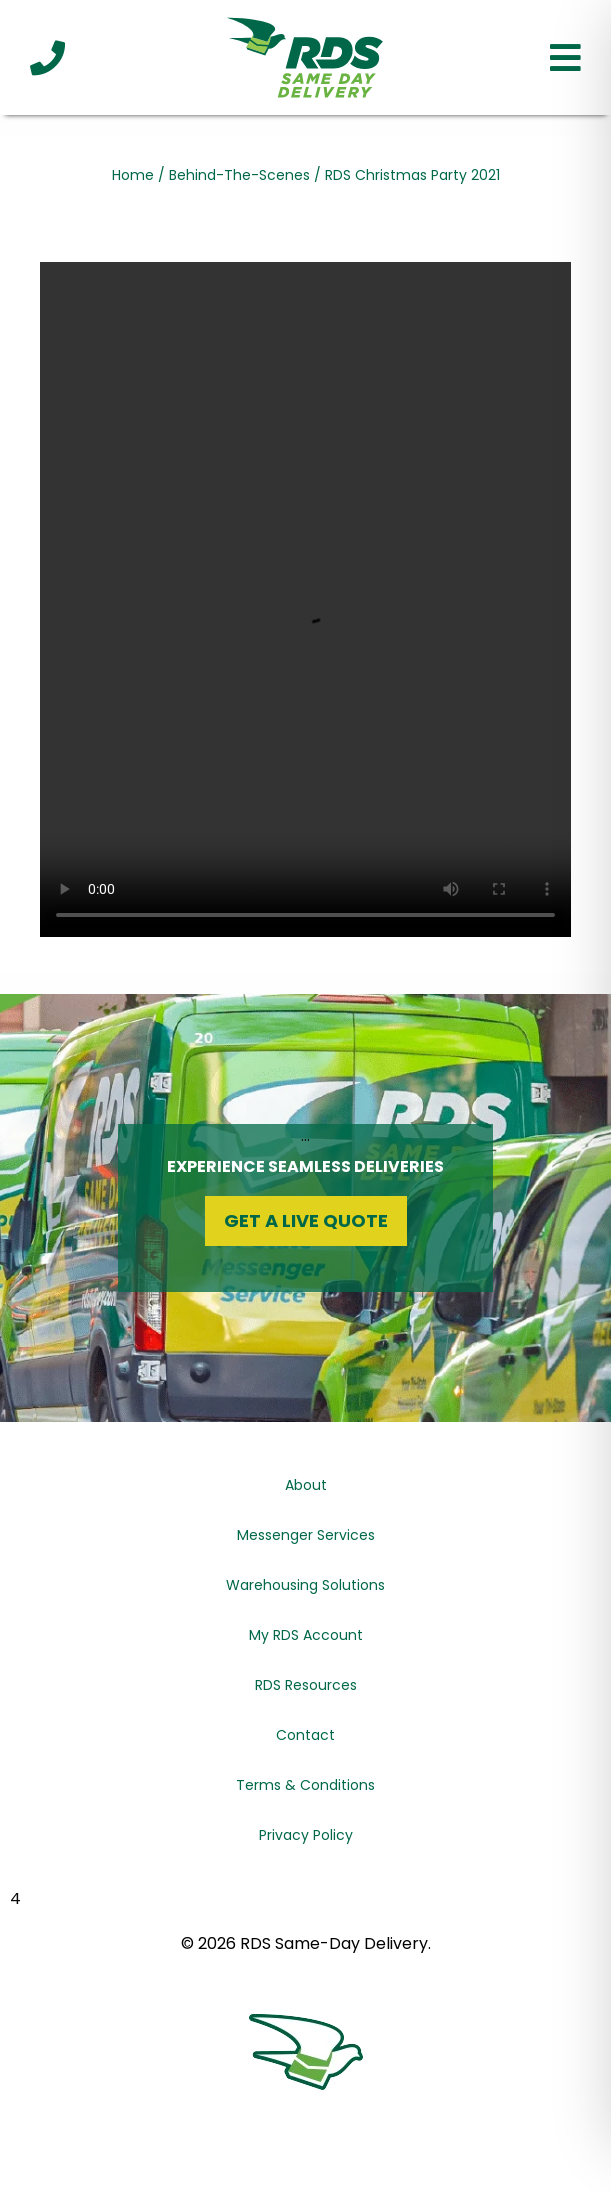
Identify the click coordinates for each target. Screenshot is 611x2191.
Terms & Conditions (305, 1785)
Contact (305, 1735)
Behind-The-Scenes (239, 175)
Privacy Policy (306, 1835)
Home (133, 175)
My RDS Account (306, 1635)
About (306, 1485)
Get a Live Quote (306, 1220)
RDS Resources (306, 1685)
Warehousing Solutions (305, 1585)
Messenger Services (306, 1535)
